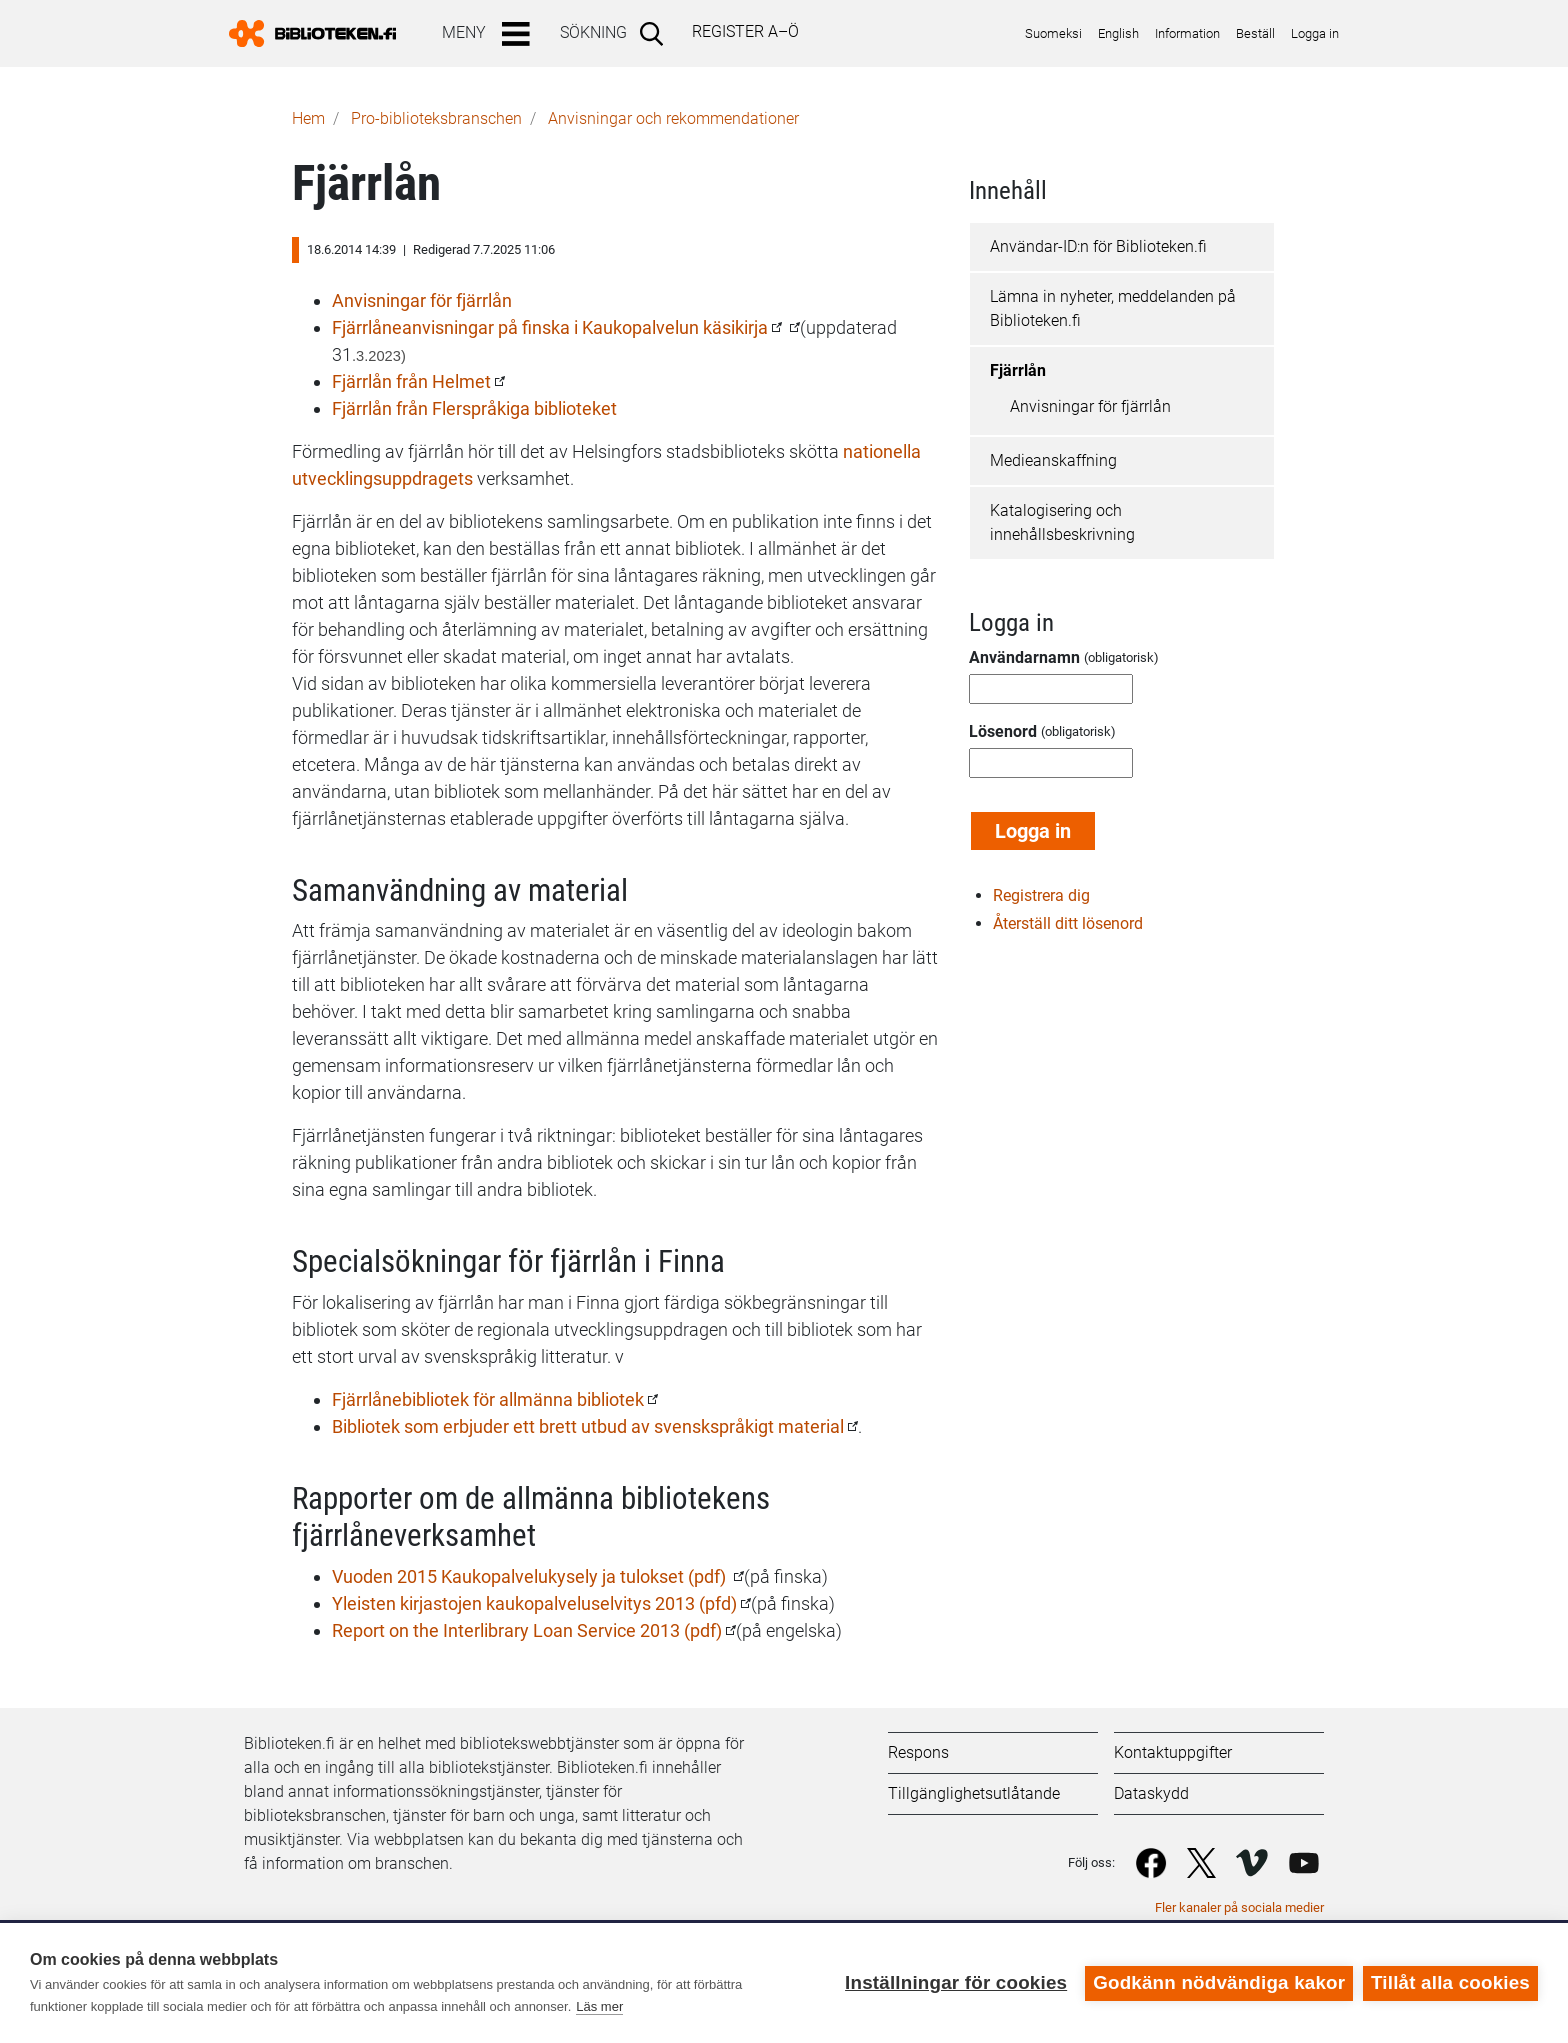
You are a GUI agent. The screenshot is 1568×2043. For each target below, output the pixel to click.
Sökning (593, 32)
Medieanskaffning (1053, 460)
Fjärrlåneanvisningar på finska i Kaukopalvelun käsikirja (550, 327)
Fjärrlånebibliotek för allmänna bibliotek (488, 1399)
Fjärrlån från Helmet (411, 381)
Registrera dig (1041, 895)
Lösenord (1003, 731)
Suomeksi (1053, 33)
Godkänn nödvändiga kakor (1219, 1982)
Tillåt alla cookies (1450, 1982)
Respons (918, 1752)
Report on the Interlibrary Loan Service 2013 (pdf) (527, 1630)
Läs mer (599, 2006)
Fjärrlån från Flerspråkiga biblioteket (474, 408)
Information (1187, 33)
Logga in (1315, 33)
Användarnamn (1024, 657)
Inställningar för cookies (956, 1982)
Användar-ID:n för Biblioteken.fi (1098, 246)
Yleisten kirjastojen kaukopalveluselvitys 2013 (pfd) (534, 1603)
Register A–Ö (745, 31)
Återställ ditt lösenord (1068, 923)
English (1118, 33)
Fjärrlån (1018, 370)
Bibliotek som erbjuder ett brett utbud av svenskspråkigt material (588, 1426)
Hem (308, 118)
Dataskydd (1151, 1793)
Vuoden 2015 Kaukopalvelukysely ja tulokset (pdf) (531, 1576)
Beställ (1255, 33)
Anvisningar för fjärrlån (422, 300)
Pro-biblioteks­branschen (436, 118)
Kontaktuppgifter (1173, 1752)
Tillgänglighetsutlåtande (974, 1793)
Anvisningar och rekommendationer (673, 118)
